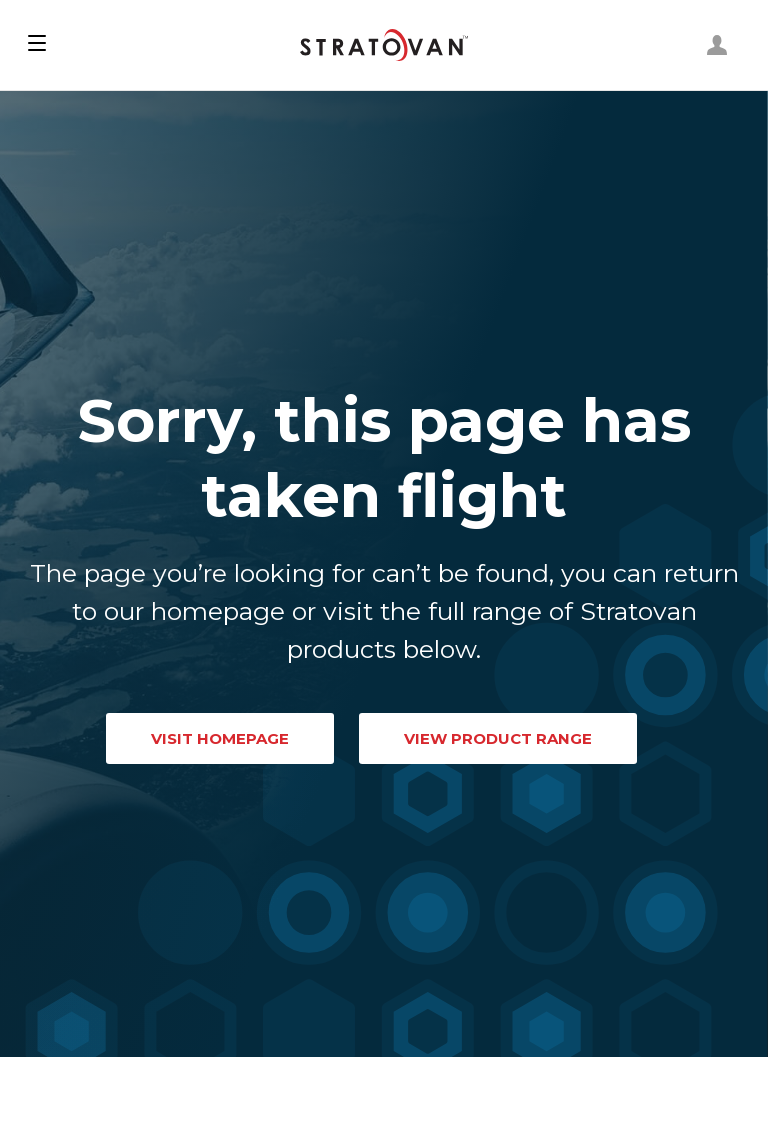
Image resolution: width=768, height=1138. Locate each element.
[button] (37, 45)
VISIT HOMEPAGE (220, 738)
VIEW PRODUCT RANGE (498, 738)
